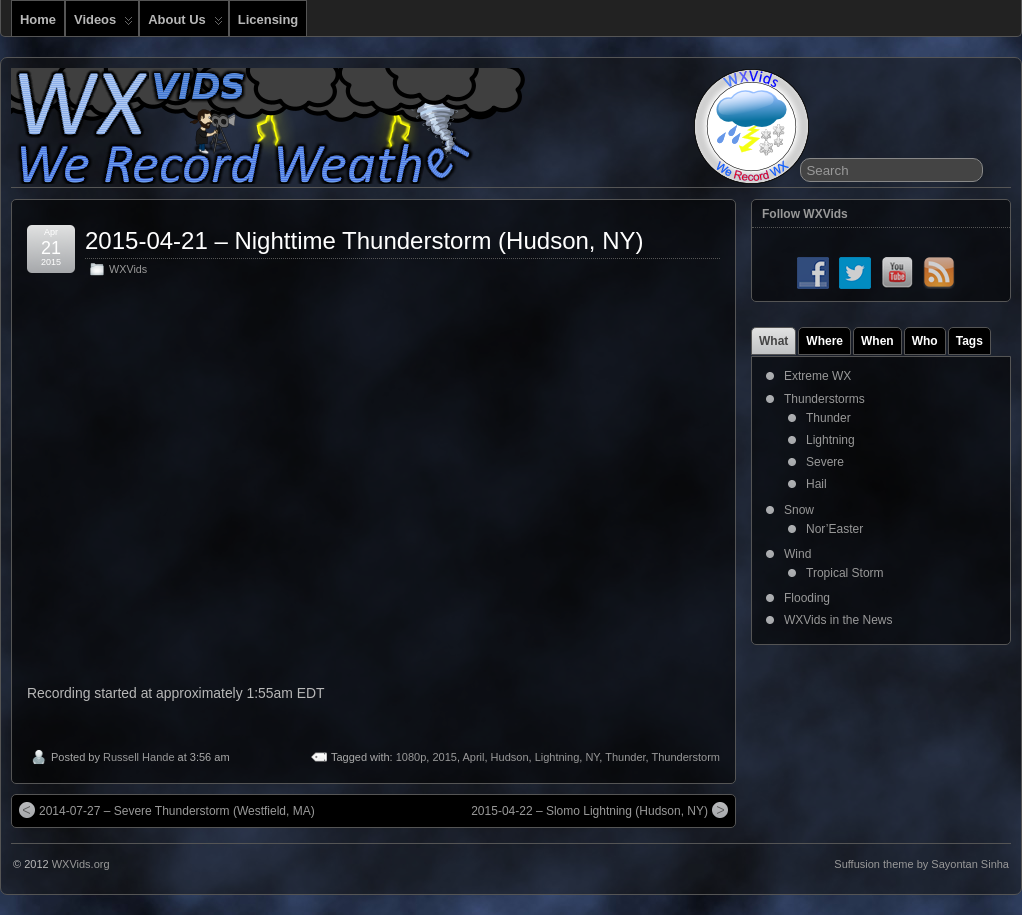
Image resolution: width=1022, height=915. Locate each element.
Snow (799, 510)
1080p (411, 757)
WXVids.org (81, 864)
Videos (103, 24)
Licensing (268, 19)
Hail (816, 484)
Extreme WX (817, 376)
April (473, 757)
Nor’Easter (834, 529)
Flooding (807, 598)
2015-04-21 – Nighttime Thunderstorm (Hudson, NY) (364, 240)
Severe (825, 462)
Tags (969, 341)
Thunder (625, 757)
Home (38, 19)
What (773, 341)
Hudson (510, 757)
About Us (185, 24)
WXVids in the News (838, 620)
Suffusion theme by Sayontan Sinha (921, 864)
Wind (797, 554)
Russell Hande (139, 757)
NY (592, 757)
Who (925, 341)
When (877, 341)
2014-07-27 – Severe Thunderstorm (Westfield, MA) (167, 810)
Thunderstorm (686, 757)
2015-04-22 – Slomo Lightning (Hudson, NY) (599, 810)
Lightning (557, 757)
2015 (444, 757)
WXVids (128, 269)
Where (824, 341)
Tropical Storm (845, 573)
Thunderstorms (824, 399)
